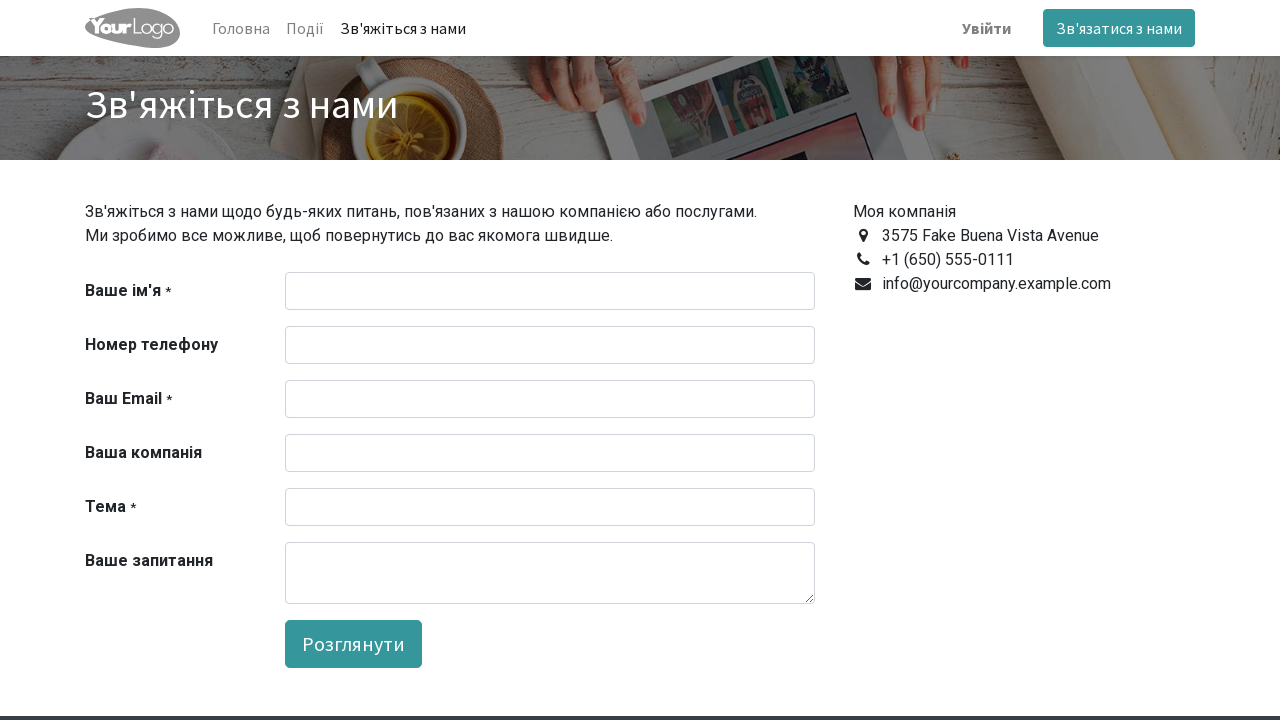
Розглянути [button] (353, 643)
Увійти (986, 28)
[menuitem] (241, 28)
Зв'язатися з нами (1119, 28)
